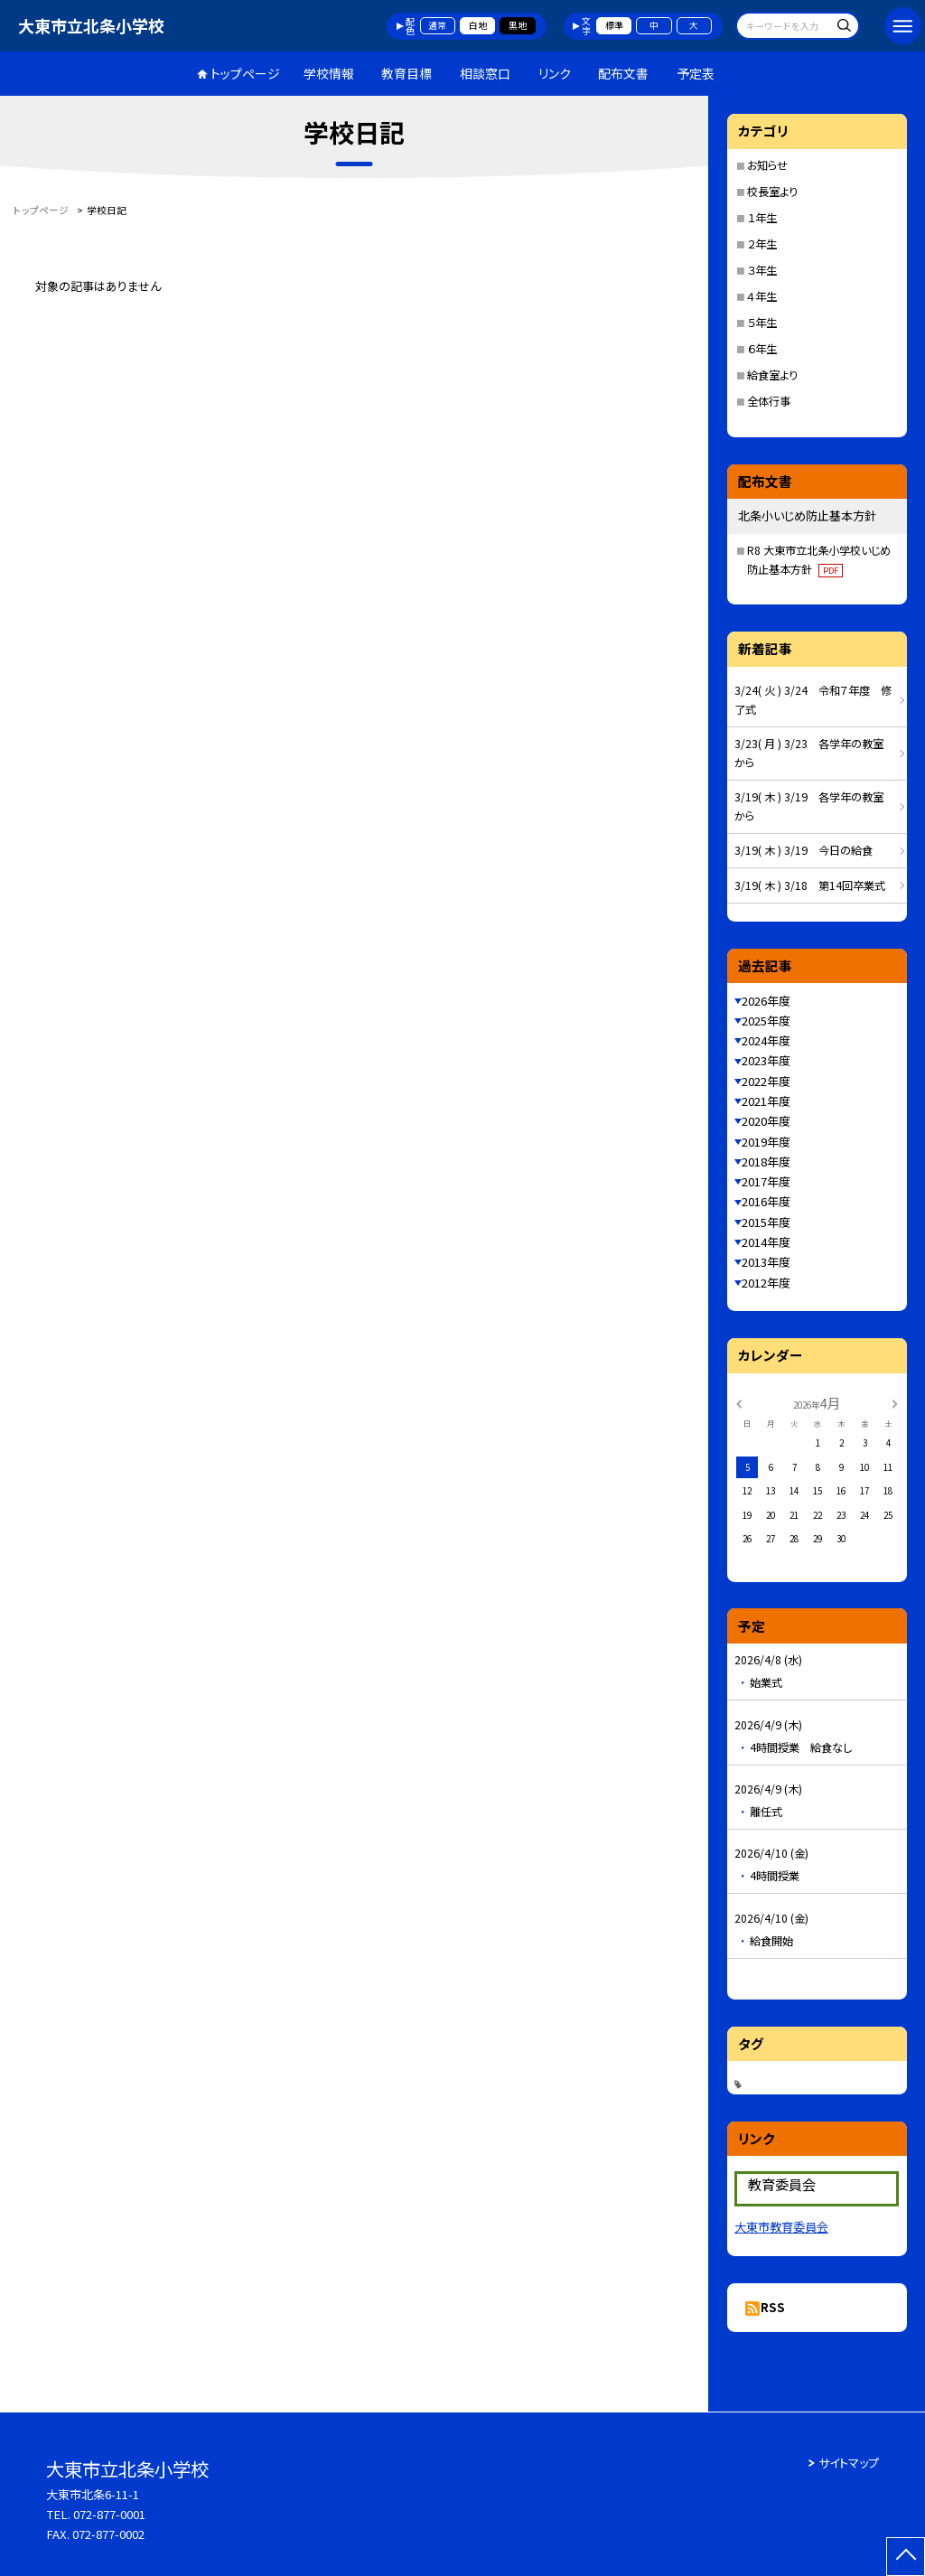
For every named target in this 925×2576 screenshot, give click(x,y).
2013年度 (766, 1261)
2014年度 (766, 1242)
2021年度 (766, 1101)
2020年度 (766, 1120)
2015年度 (766, 1222)
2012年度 (766, 1282)
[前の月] (739, 1402)
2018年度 (766, 1161)
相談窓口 (485, 73)
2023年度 (766, 1060)
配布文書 (623, 73)
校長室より (772, 191)
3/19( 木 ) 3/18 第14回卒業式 (809, 885)
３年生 (762, 270)
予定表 (696, 73)
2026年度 (766, 1000)
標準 (614, 25)
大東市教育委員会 (781, 2226)
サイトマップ (848, 2462)
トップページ (245, 73)
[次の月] (894, 1402)
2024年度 (766, 1040)
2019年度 (766, 1141)
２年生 (762, 244)
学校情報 (329, 73)
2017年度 (766, 1181)
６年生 (762, 349)
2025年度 (766, 1020)
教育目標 (406, 73)
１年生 (762, 218)
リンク (554, 73)
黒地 (518, 25)
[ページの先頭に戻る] (905, 2556)
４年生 (762, 296)
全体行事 (768, 401)
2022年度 (766, 1081)
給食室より (772, 375)
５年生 (762, 322)
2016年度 (766, 1201)
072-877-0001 (109, 2514)
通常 (437, 25)
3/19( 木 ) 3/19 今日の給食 (803, 850)
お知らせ (767, 165)
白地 (478, 25)
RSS (773, 2307)
